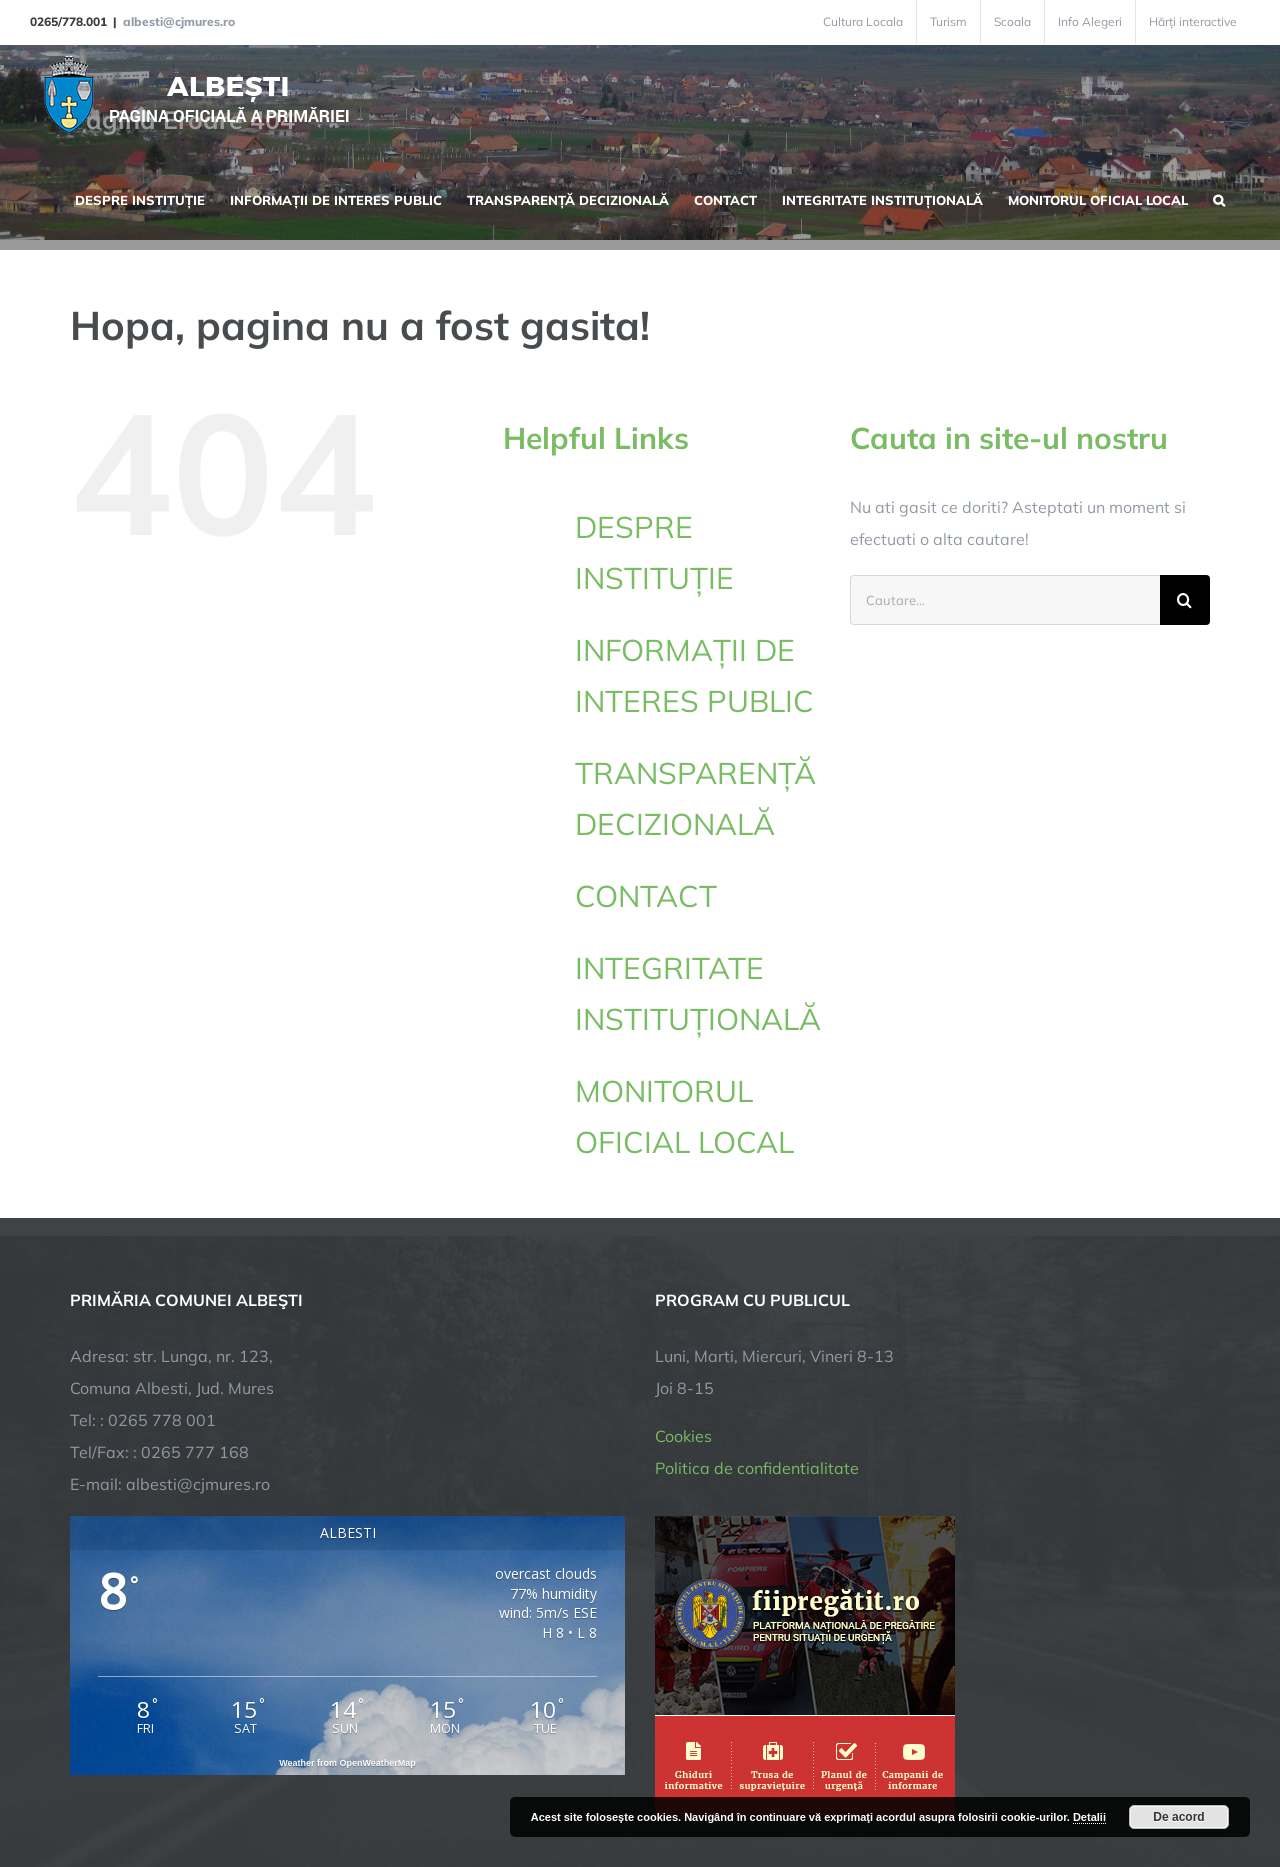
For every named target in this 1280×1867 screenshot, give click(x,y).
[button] (1219, 198)
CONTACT (646, 896)
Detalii (1089, 1817)
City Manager (382, 1789)
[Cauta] (1185, 600)
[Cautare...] (1005, 600)
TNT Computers (288, 1789)
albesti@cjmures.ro (179, 21)
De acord (1178, 1817)
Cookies (683, 1263)
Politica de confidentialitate (757, 1295)
